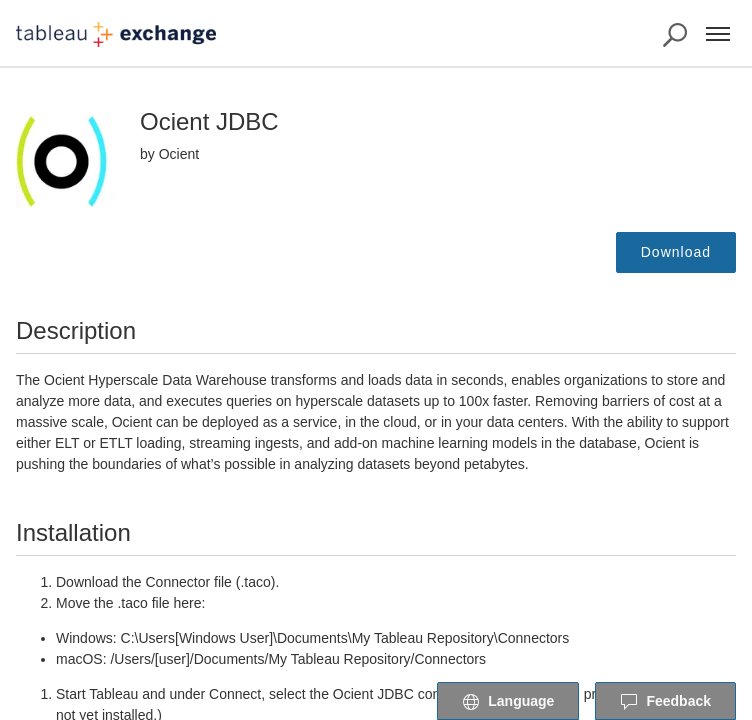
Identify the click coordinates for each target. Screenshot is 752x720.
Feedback (665, 702)
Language (508, 702)
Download (676, 252)
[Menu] (718, 34)
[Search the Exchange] (675, 35)
